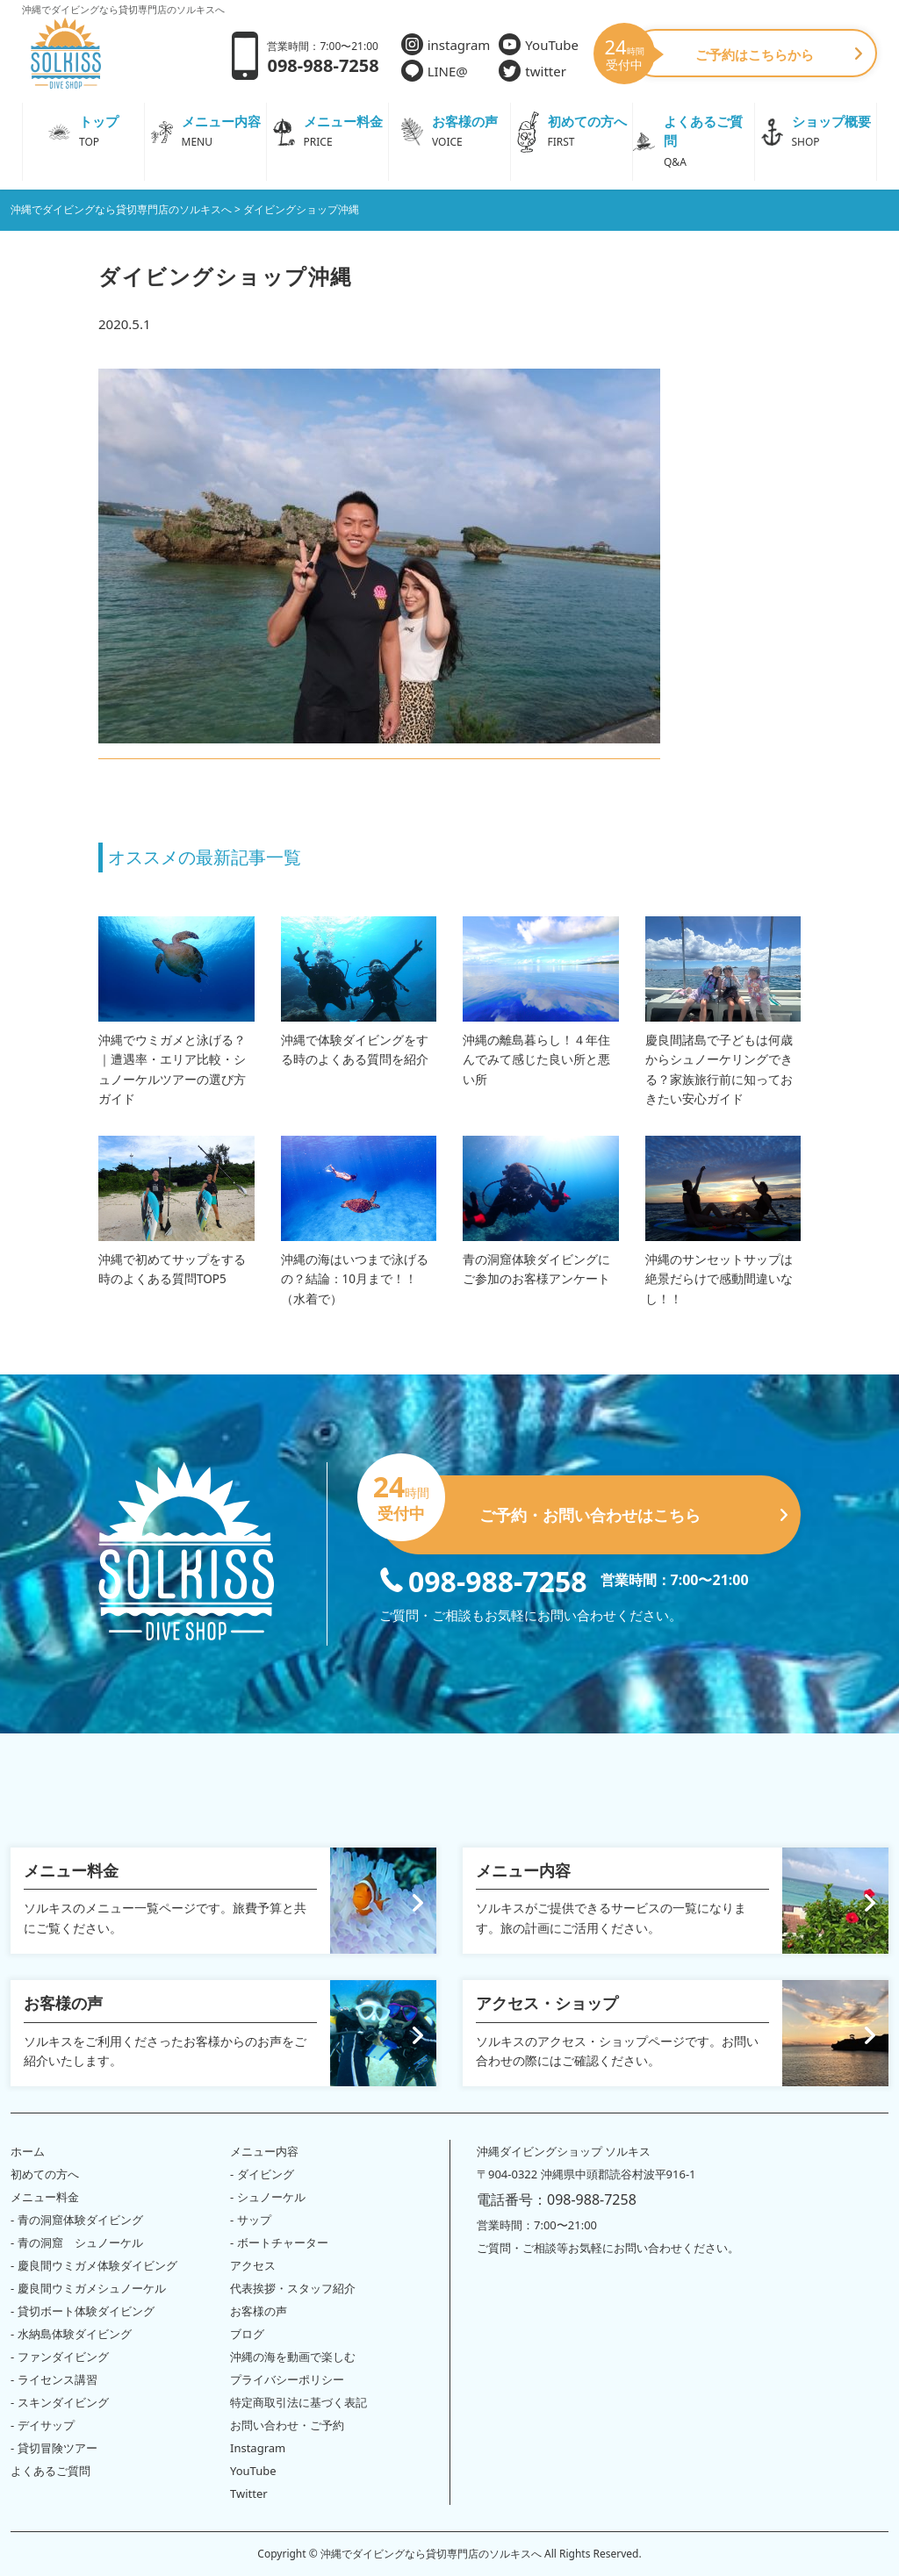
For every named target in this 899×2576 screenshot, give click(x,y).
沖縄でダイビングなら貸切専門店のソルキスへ (431, 2553)
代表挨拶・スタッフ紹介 (293, 2288)
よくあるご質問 (50, 2471)
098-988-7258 (483, 1580)
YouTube (539, 44)
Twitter (249, 2493)
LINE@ (434, 71)
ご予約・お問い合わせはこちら (583, 1508)
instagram (446, 44)
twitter (532, 71)
